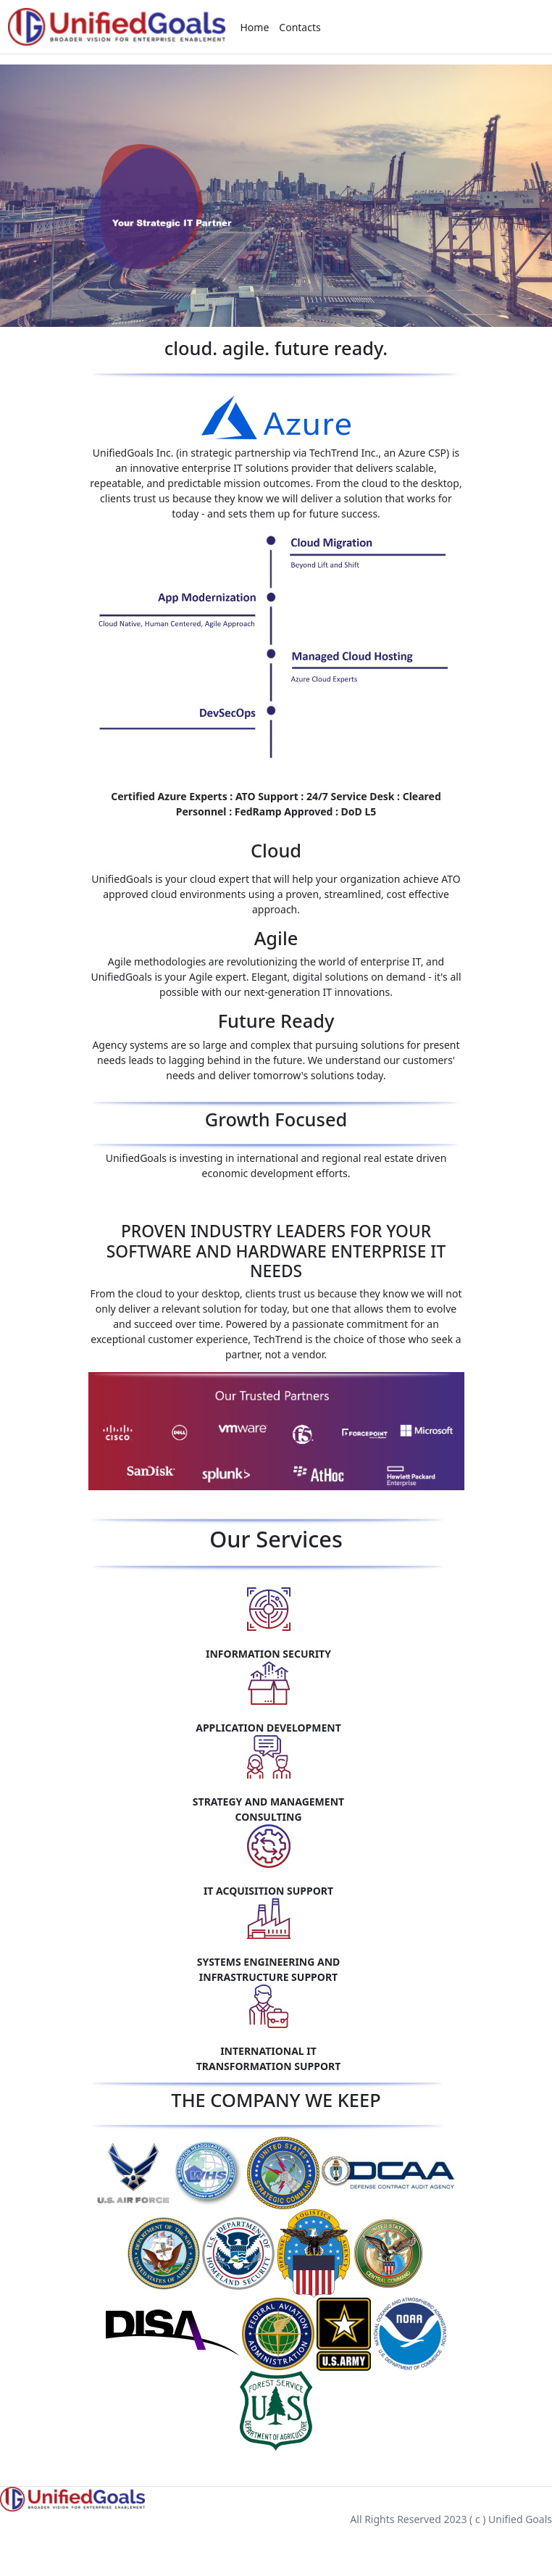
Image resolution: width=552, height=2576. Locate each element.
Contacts (299, 27)
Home (255, 27)
